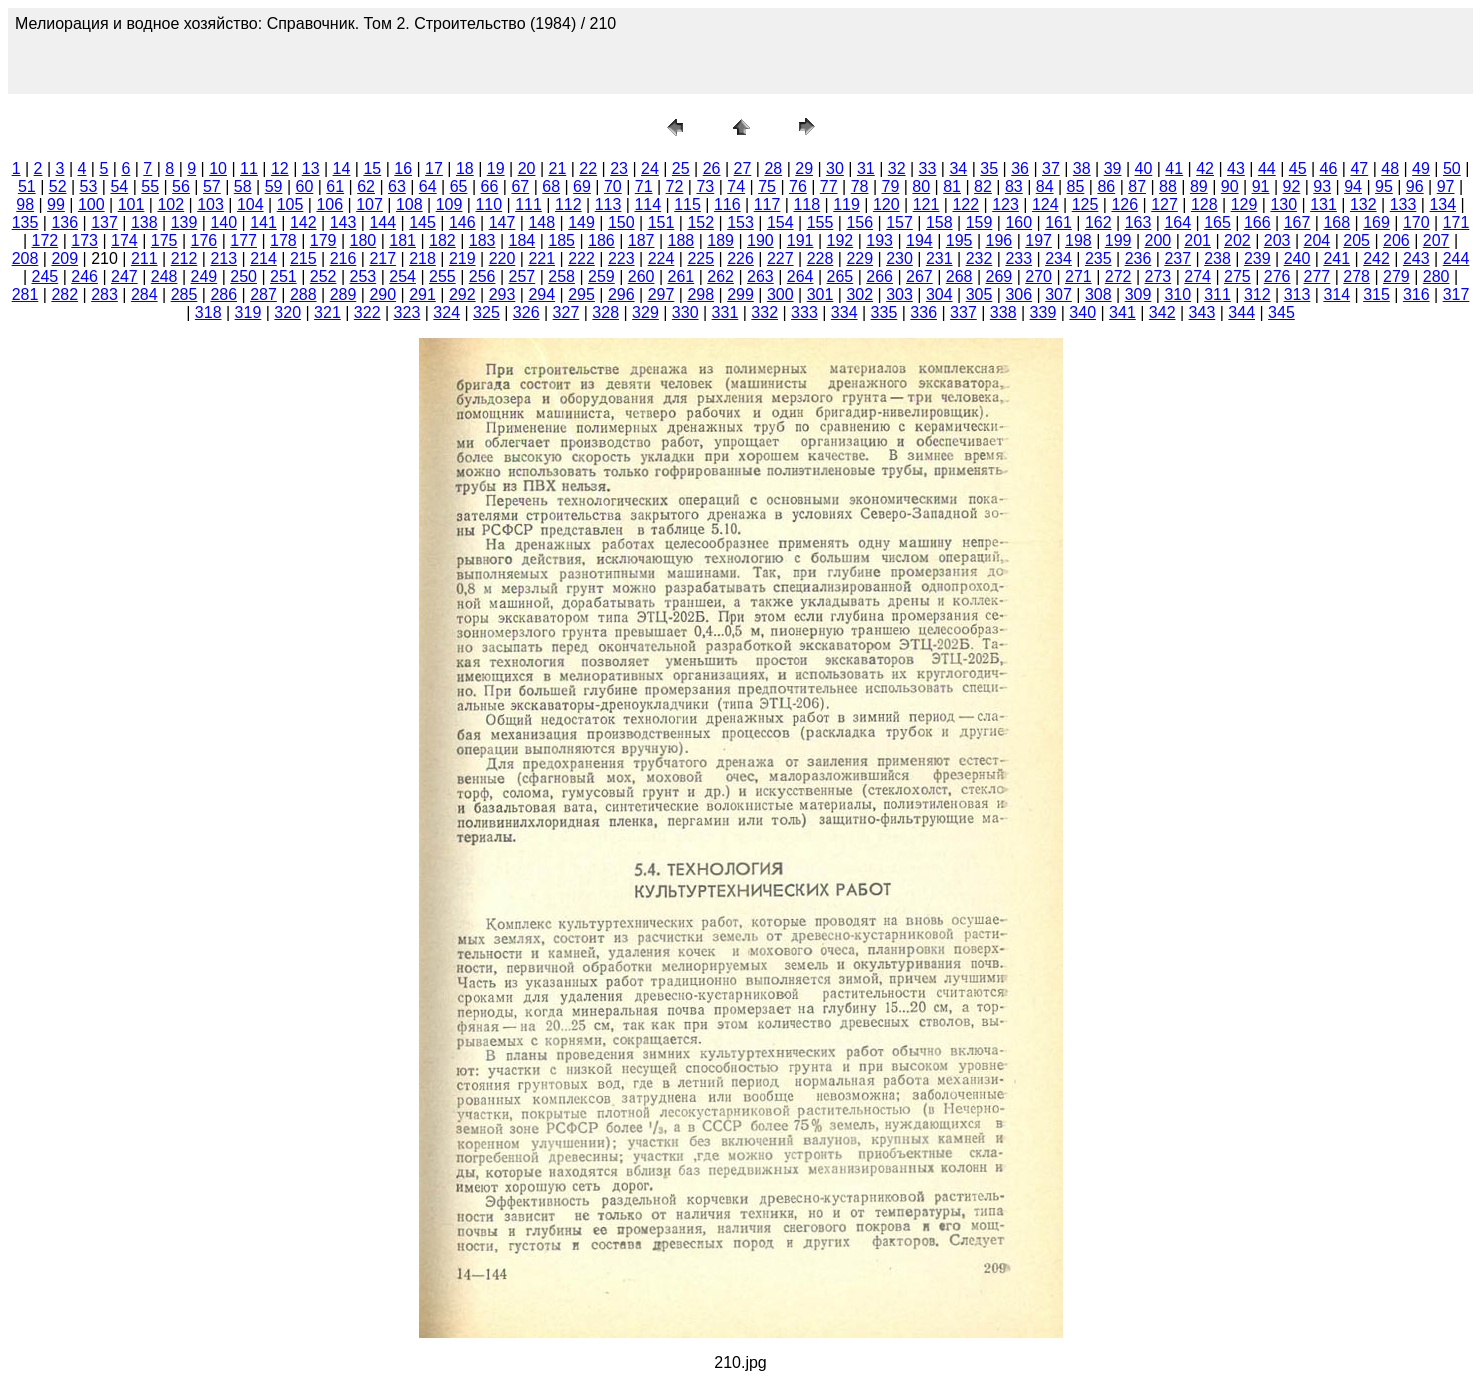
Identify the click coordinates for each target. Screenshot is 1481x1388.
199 (1118, 240)
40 (1144, 168)
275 (1237, 276)
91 (1261, 186)
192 (840, 240)
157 (899, 222)
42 (1205, 168)
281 (25, 294)
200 (1158, 240)
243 (1416, 258)
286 (223, 294)
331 (725, 312)
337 (963, 312)
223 (621, 258)
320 (287, 312)
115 (687, 204)
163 (1138, 222)
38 (1082, 168)
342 (1162, 312)
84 (1045, 186)
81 (952, 186)
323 (407, 312)
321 (327, 312)
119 (846, 204)
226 (740, 258)
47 (1359, 168)
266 (879, 276)
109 (449, 204)
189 (720, 240)
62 (366, 186)
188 (681, 240)
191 (800, 240)
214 (263, 258)
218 (422, 258)
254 (402, 276)
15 (372, 168)
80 (921, 186)
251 (283, 276)
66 (490, 186)
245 (45, 276)
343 (1202, 312)
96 (1415, 186)
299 (740, 294)
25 (681, 168)
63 (397, 186)
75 (767, 186)
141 (263, 222)
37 (1051, 168)
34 (958, 168)
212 (184, 258)
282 (64, 294)
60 (304, 186)
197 (1038, 240)
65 (459, 186)
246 (84, 276)
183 (482, 240)
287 (263, 294)
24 (650, 168)
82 (983, 186)
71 (644, 186)
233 (1018, 258)
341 (1122, 312)
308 (1098, 294)
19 (496, 168)
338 (1003, 312)
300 (780, 294)
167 (1297, 222)
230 (899, 258)
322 (367, 312)
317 (1456, 294)
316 (1416, 294)
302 (859, 294)
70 (613, 186)
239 (1257, 258)
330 (685, 312)
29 (804, 168)
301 (820, 294)
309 (1138, 294)
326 (526, 312)
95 (1384, 186)
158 (939, 222)
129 (1244, 204)
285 (184, 294)
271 (1078, 276)
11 (249, 168)
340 (1082, 312)
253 (363, 276)
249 (204, 276)
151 (661, 222)
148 (541, 222)
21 (557, 168)
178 (283, 240)
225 (700, 258)
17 (434, 168)
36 (1020, 168)
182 (442, 240)
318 (208, 312)
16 (403, 168)
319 (248, 312)
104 (250, 204)
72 (675, 186)
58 (243, 186)
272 (1118, 276)
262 (720, 276)
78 (860, 186)
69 (582, 186)
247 (124, 276)
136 (64, 222)
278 (1356, 276)
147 (502, 222)
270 (1038, 276)
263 (760, 276)
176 (204, 240)
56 (181, 186)
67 (520, 186)
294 (541, 294)
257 (522, 276)
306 (1018, 294)
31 (866, 168)
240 (1297, 258)
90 (1230, 186)
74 (736, 186)
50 (1452, 168)
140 (223, 222)
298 (700, 294)
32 (897, 168)
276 (1277, 276)
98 (25, 204)
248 (164, 276)
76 (798, 186)
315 (1376, 294)
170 (1416, 222)
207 (1436, 240)
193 (879, 240)
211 (144, 258)
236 (1138, 258)
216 (343, 258)
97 (1446, 186)
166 (1257, 222)
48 (1390, 168)
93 (1322, 186)
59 (274, 186)
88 (1168, 186)
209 (64, 258)
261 (681, 276)
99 (56, 204)
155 (820, 222)
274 (1197, 276)
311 (1217, 294)
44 (1267, 168)
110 (488, 204)
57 (212, 186)
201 (1197, 240)
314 (1336, 294)
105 (290, 204)
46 (1329, 168)
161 (1058, 222)
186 (601, 240)
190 (760, 240)
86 (1106, 186)
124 (1045, 204)
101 (131, 204)
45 (1298, 168)
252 (323, 276)
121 (926, 204)
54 (119, 186)
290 (382, 294)
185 (561, 240)
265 (840, 276)
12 (280, 168)
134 (1442, 204)
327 (566, 312)
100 (91, 204)
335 (884, 312)
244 (1456, 258)
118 (806, 204)
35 (989, 168)
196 (999, 240)
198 (1078, 240)
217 (382, 258)
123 (1005, 204)
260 (641, 276)
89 (1199, 186)
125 (1085, 204)
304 (939, 294)
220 (502, 258)
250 (243, 276)
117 (767, 204)
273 (1158, 276)
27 (743, 168)
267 (919, 276)
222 (581, 258)
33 (928, 168)
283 (104, 294)
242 (1376, 258)
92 (1291, 186)
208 (25, 258)
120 (886, 204)
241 (1336, 258)
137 (104, 222)
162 (1098, 222)
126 (1124, 204)
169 (1376, 222)
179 (323, 240)
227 (780, 258)
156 (859, 222)
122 (965, 204)
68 (551, 186)
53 (89, 186)
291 (422, 294)
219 (462, 258)
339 (1043, 312)
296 (621, 294)
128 (1204, 204)
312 (1257, 294)
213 (223, 258)
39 (1113, 168)
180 (363, 240)
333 (804, 312)
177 (243, 240)
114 (647, 204)
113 (608, 204)
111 (528, 204)
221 (541, 258)
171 (1456, 222)
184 (522, 240)
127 (1164, 204)
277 (1317, 276)
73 (705, 186)
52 (58, 186)
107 (369, 204)
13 (311, 168)
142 (303, 222)
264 (800, 276)
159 (979, 222)
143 (343, 222)
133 (1403, 204)
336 (923, 312)
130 (1283, 204)
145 (422, 222)
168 (1336, 222)
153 (740, 222)
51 (27, 186)
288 (303, 294)
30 (835, 168)
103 (210, 204)
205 (1356, 240)
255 (442, 276)
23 (619, 168)
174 (124, 240)
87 (1137, 186)
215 (303, 258)
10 (218, 168)
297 (661, 294)
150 (621, 222)
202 (1237, 240)
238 (1217, 258)
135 (25, 222)
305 (979, 294)
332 (764, 312)
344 (1241, 312)
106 (329, 204)
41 (1174, 168)
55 (150, 186)
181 (402, 240)
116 (727, 204)
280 (1436, 276)
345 (1281, 312)
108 (409, 204)
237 (1177, 258)
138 (144, 222)
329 (645, 312)
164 (1177, 222)
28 (773, 168)
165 (1217, 222)
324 (446, 312)
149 (581, 222)
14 (342, 168)
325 (486, 312)
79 (891, 186)
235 (1098, 258)
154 (780, 222)
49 (1421, 168)
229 (859, 258)
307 (1058, 294)
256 (482, 276)
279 (1396, 276)
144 (382, 222)
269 (999, 276)
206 (1396, 240)
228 (820, 258)
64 (428, 186)
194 (919, 240)
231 (939, 258)
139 (184, 222)
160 (1018, 222)
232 (979, 258)
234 (1058, 258)
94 (1353, 186)
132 (1363, 204)
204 (1317, 240)
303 (899, 294)
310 (1177, 294)
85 (1076, 186)
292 (462, 294)
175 (164, 240)
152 (700, 222)
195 (959, 240)
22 (588, 168)
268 (959, 276)
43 (1236, 168)
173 (84, 240)
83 (1014, 186)
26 (712, 168)
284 (144, 294)
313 (1297, 294)
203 (1277, 240)
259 (601, 276)
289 (343, 294)
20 (527, 168)
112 (568, 204)
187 (641, 240)
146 (462, 222)
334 (844, 312)
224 (661, 258)
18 (465, 168)
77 (829, 186)
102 (170, 204)
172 (45, 240)
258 (561, 276)
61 (335, 186)
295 (581, 294)
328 (605, 312)
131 (1323, 204)
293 (502, 294)
